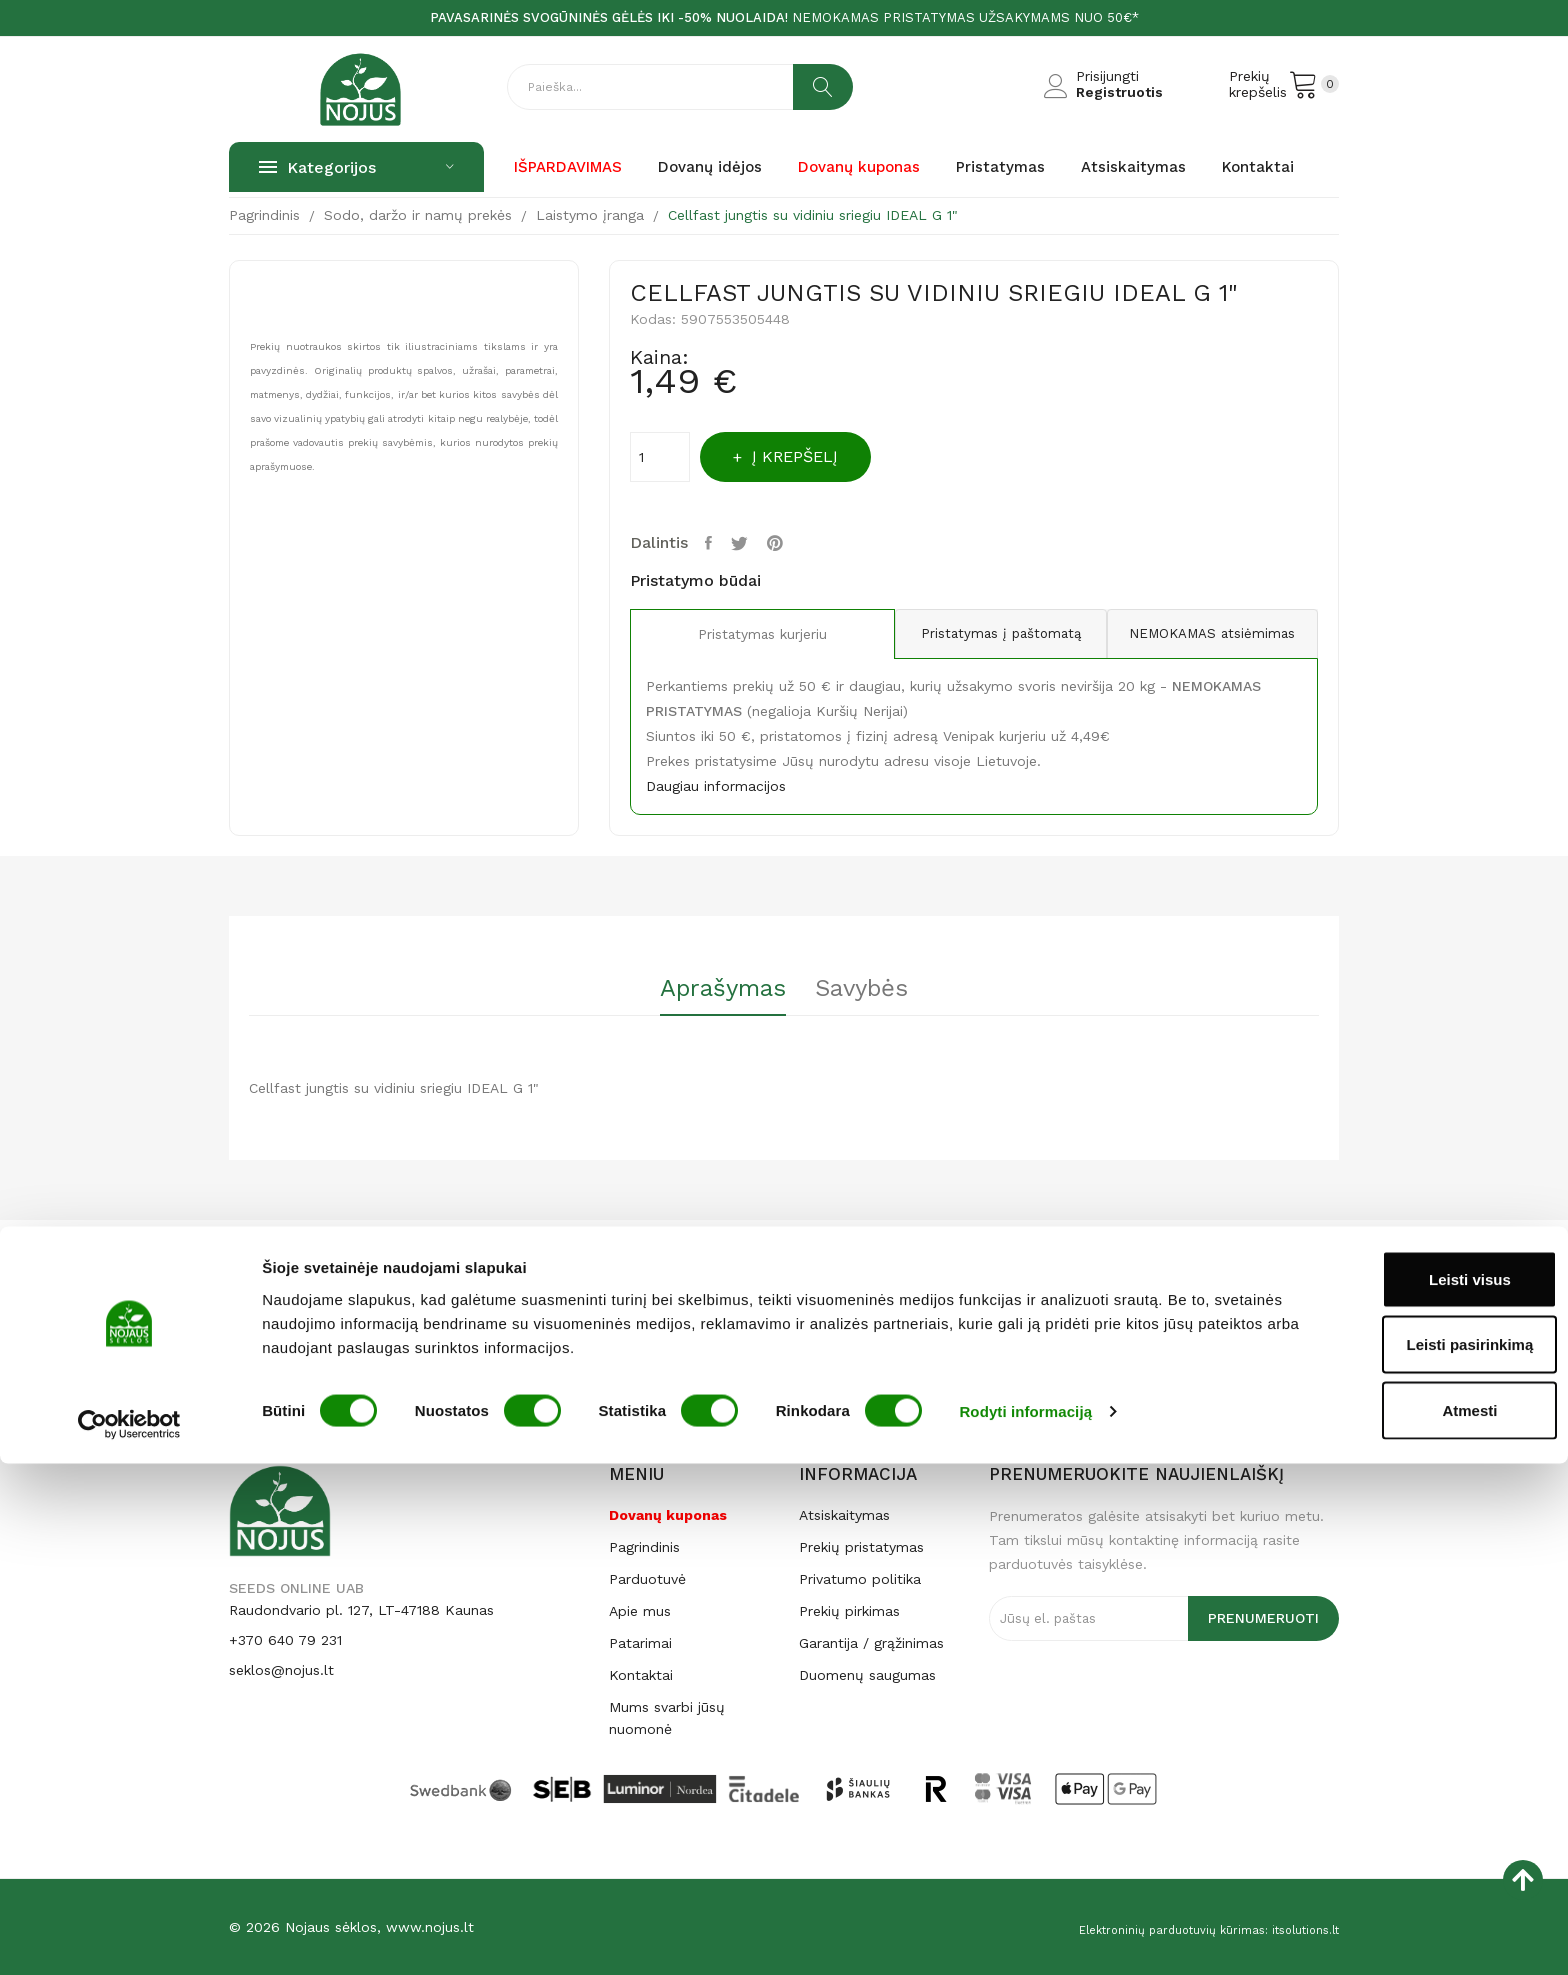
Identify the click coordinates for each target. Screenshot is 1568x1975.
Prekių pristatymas (861, 1547)
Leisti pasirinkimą (1401, 1856)
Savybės (879, 989)
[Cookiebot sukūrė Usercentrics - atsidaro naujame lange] (129, 1936)
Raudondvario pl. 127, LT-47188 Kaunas (361, 1610)
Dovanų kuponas (668, 1515)
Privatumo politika (860, 1579)
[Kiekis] (660, 457)
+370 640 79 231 (285, 1640)
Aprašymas (705, 989)
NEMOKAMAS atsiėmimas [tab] (1203, 634)
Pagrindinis (644, 1547)
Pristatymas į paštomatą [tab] (973, 634)
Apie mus (640, 1611)
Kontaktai (641, 1675)
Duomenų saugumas (867, 1675)
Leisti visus (1401, 1790)
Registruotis (1119, 92)
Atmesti (1400, 1921)
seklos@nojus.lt (281, 1670)
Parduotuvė (647, 1579)
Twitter (751, 543)
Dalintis (714, 543)
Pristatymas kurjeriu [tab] (744, 635)
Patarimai (640, 1643)
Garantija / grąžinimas (871, 1643)
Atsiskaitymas (844, 1515)
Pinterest (792, 543)
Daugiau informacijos (716, 786)
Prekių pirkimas (849, 1611)
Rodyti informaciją (1025, 1923)
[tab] (705, 995)
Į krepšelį (819, 456)
